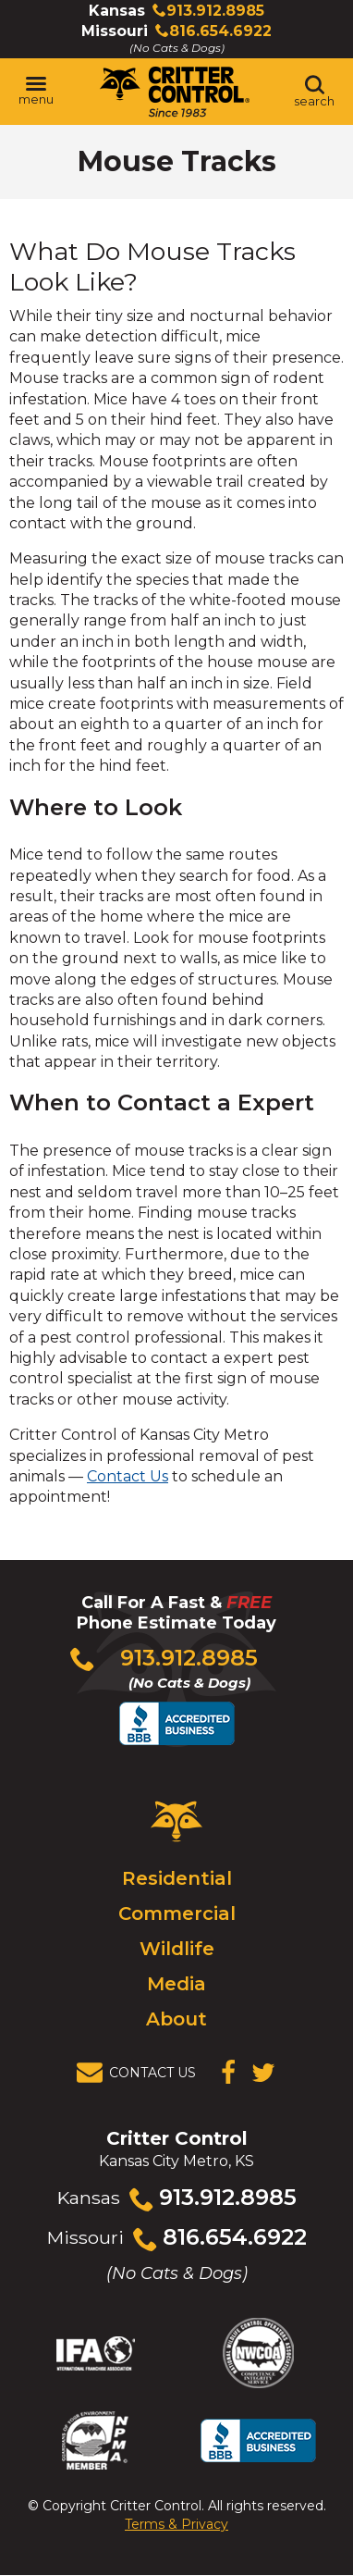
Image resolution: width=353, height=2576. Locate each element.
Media (176, 1984)
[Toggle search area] (314, 91)
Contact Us (127, 1476)
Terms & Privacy (176, 2524)
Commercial (177, 1913)
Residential (177, 1878)
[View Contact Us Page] (141, 2073)
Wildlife (177, 1949)
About (176, 2019)
